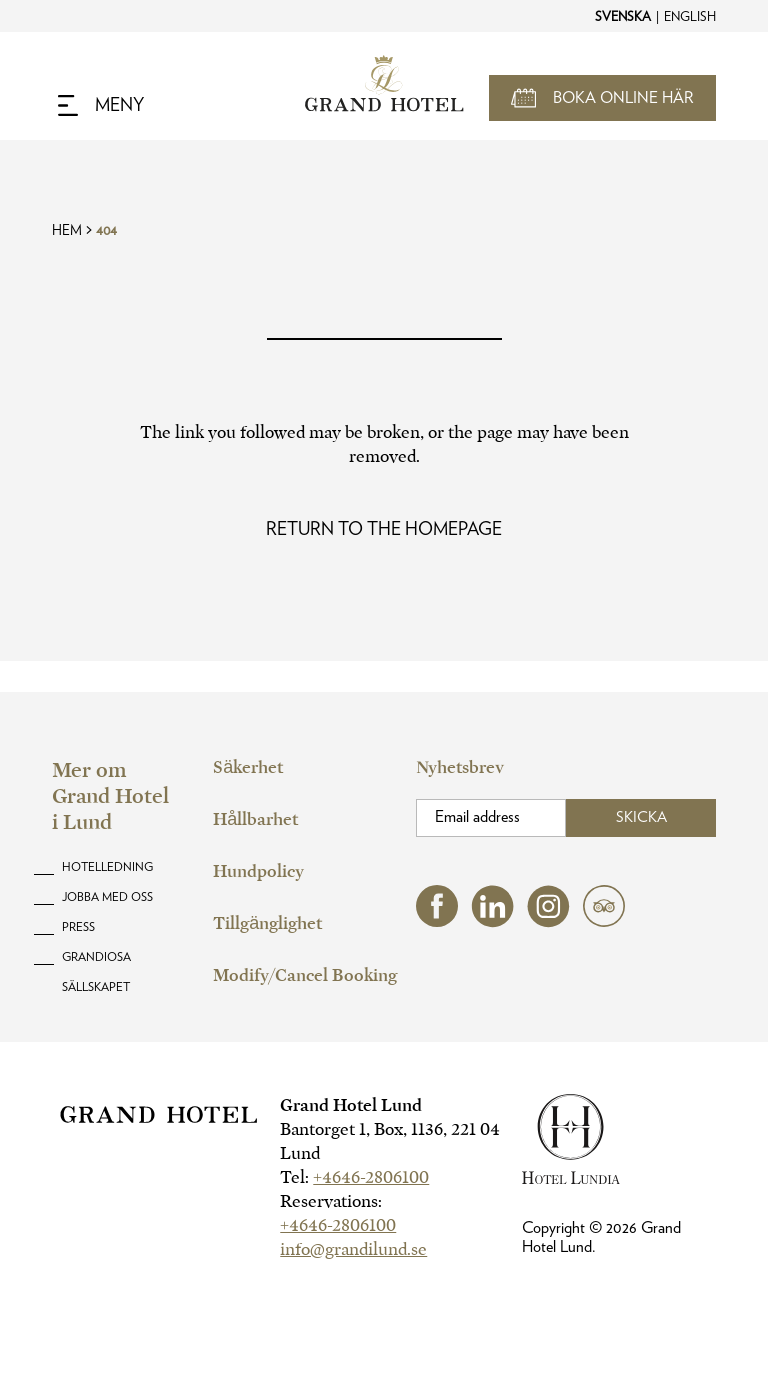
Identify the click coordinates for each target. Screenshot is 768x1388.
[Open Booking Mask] (602, 98)
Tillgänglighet (267, 923)
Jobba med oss (107, 897)
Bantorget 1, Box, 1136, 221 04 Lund (390, 1141)
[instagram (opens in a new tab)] (548, 922)
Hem (67, 231)
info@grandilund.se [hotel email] (353, 1249)
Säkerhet (248, 767)
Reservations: (331, 1201)
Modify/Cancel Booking (305, 975)
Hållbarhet (255, 819)
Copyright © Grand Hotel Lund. (601, 1237)
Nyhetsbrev (460, 767)
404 (106, 231)
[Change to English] (689, 16)
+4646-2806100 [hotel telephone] (371, 1177)
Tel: (354, 1177)
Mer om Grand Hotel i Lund (110, 796)
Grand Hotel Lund (351, 1105)
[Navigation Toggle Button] (101, 106)
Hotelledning (107, 867)
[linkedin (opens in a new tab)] (492, 922)
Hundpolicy (258, 871)
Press (78, 927)
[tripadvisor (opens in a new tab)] (604, 921)
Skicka (641, 817)
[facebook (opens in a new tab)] (437, 921)
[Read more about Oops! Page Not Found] (384, 530)
